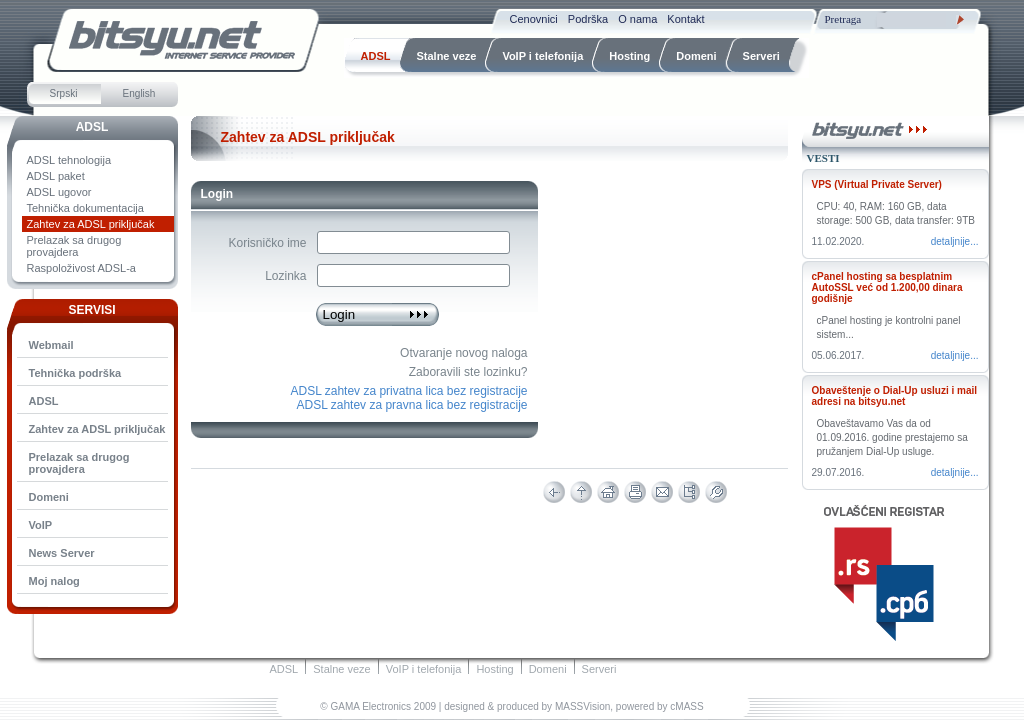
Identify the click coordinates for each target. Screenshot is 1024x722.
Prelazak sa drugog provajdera (74, 246)
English (139, 93)
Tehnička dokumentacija (85, 208)
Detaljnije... (955, 241)
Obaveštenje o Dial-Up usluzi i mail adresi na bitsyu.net (895, 396)
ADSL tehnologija (69, 160)
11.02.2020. (838, 241)
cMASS (686, 706)
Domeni (49, 497)
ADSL (92, 127)
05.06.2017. (838, 355)
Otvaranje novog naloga (463, 353)
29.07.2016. (838, 472)
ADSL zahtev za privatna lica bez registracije (409, 391)
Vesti (823, 158)
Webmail (51, 345)
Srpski (64, 93)
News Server (62, 553)
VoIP (41, 525)
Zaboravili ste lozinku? (468, 372)
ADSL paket (56, 176)
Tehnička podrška (75, 373)
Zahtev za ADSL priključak (91, 224)
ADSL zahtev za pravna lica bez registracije (412, 405)
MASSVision (582, 706)
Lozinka (285, 276)
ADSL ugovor (59, 192)
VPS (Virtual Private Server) (877, 184)
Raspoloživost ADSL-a (81, 268)
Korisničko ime (267, 243)
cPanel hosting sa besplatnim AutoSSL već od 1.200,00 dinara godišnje (887, 287)
